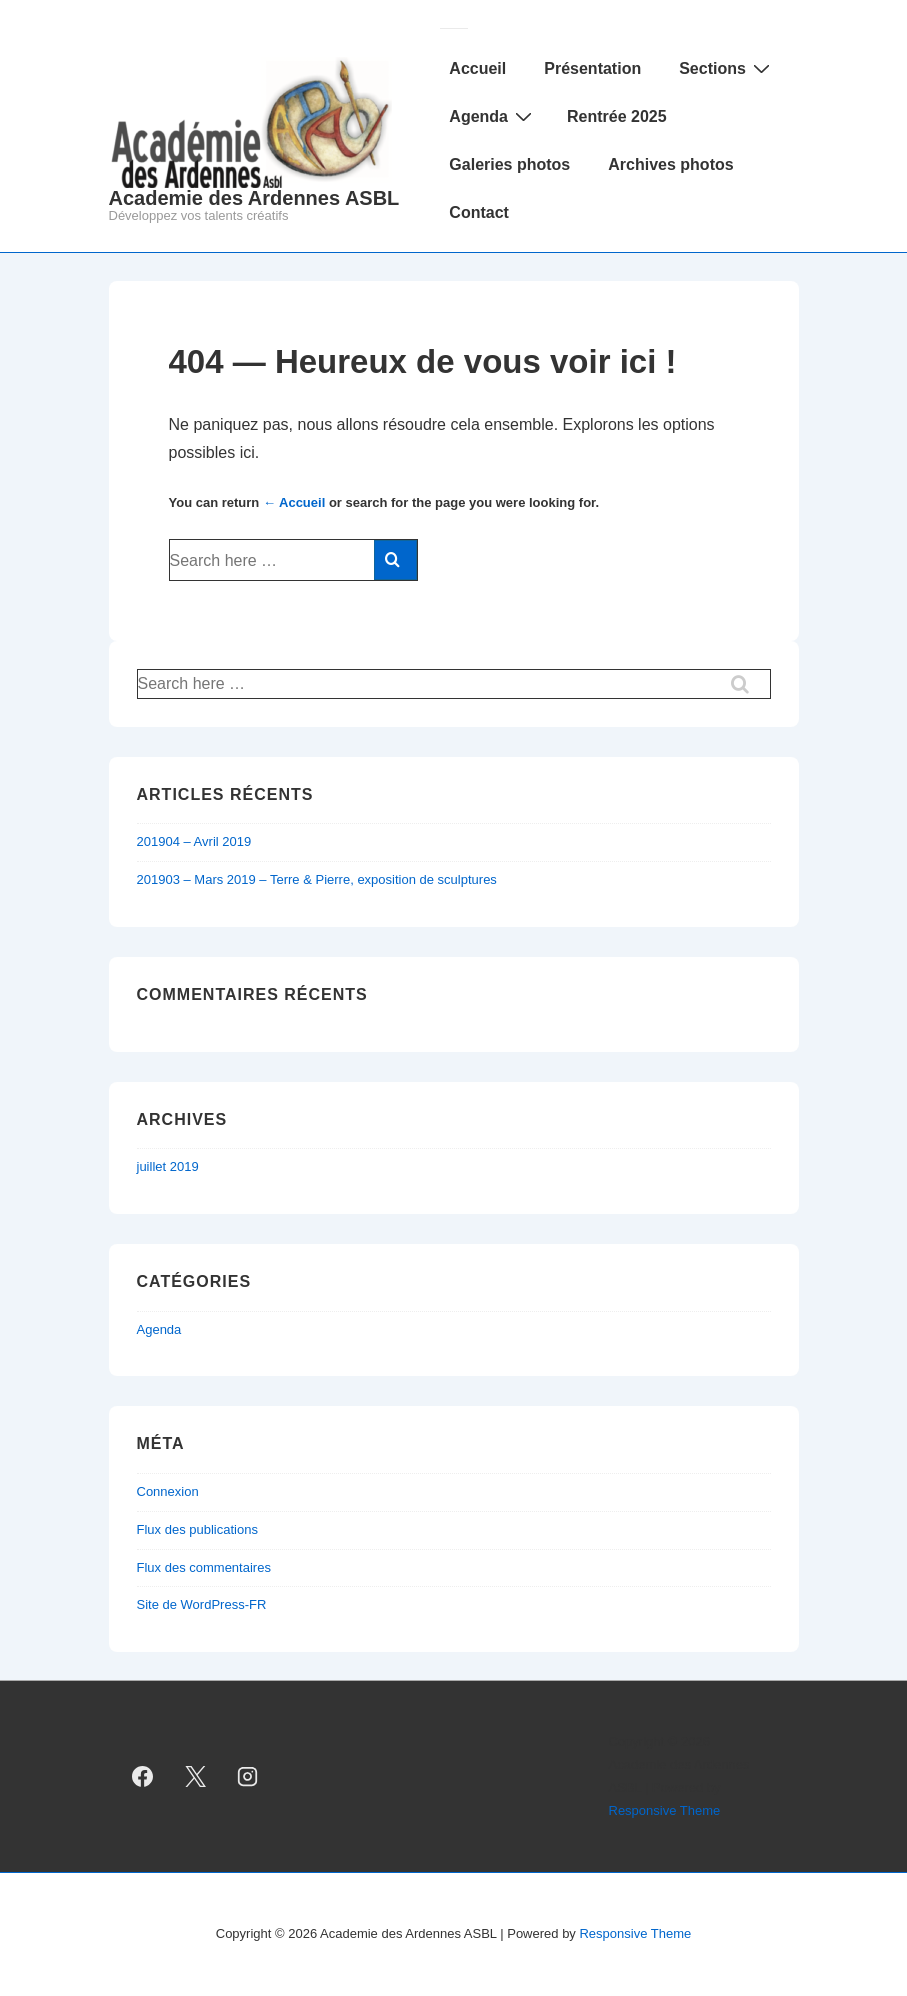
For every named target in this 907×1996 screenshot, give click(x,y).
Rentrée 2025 (617, 116)
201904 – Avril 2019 (194, 841)
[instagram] (248, 1777)
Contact (479, 212)
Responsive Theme (665, 1810)
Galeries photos (509, 164)
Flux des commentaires (204, 1567)
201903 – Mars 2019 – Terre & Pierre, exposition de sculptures (317, 879)
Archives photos (670, 164)
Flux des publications (197, 1529)
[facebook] (143, 1777)
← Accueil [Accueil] (294, 502)
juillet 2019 (168, 1166)
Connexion (168, 1491)
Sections (727, 68)
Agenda (493, 116)
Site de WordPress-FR (202, 1604)
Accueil (477, 68)
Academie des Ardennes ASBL (254, 198)
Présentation (592, 68)
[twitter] (195, 1777)
